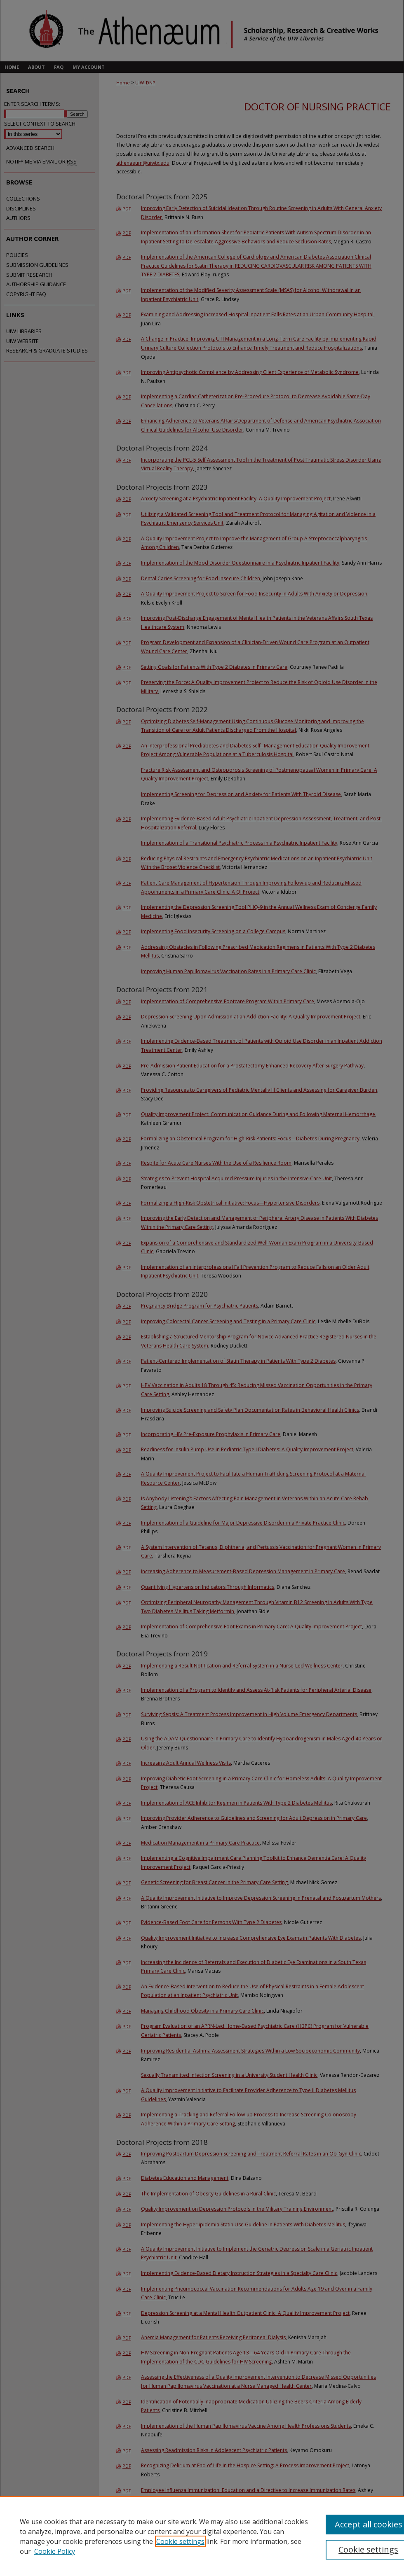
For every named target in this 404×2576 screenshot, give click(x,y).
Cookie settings (180, 2541)
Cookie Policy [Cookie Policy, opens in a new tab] (54, 2551)
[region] (202, 2536)
